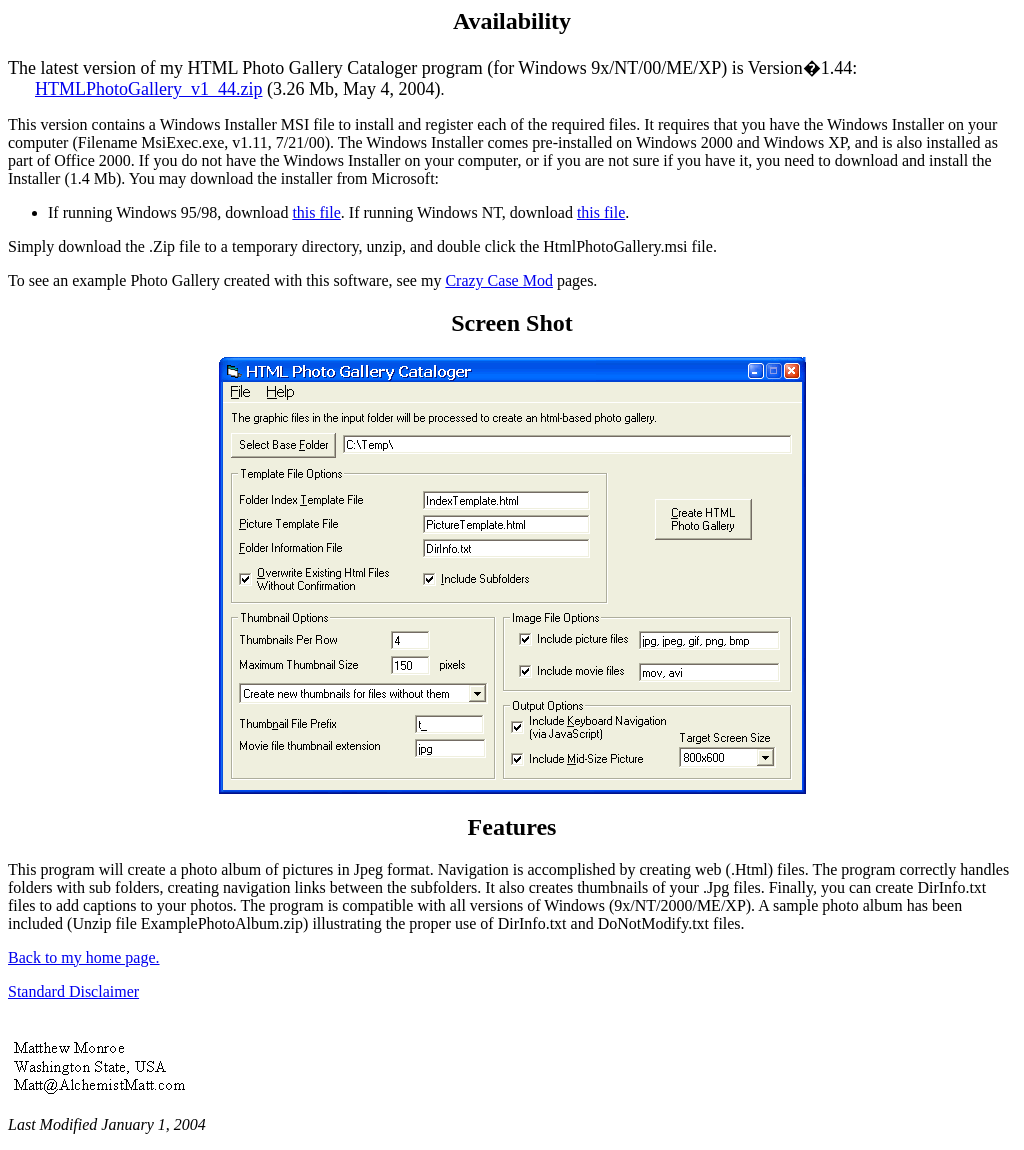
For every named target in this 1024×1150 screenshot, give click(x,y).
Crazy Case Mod (499, 280)
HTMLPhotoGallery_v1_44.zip (148, 89)
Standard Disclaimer (73, 991)
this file (316, 212)
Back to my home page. (84, 957)
